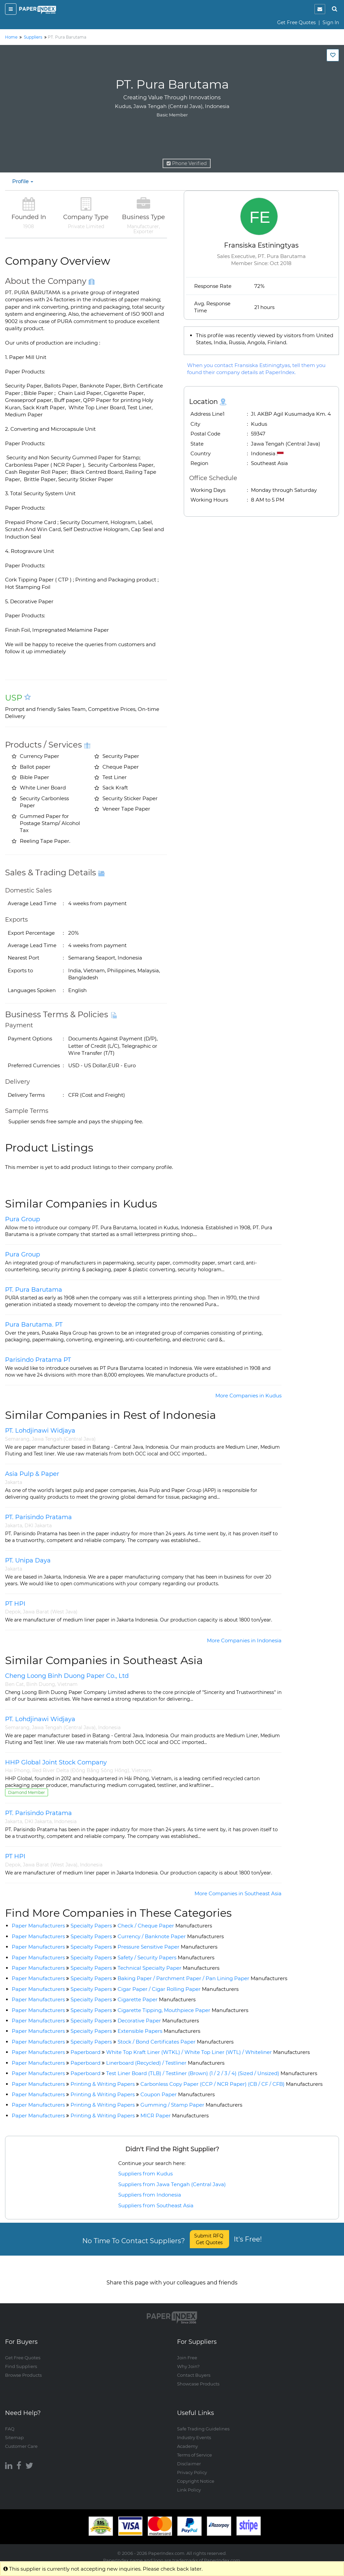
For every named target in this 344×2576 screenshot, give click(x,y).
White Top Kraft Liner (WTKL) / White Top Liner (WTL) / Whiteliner (208, 2052)
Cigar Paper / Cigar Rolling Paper (178, 1989)
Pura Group (22, 1219)
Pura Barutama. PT (33, 1324)
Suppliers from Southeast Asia (156, 2205)
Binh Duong (40, 1684)
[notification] (319, 9)
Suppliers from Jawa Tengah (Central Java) (172, 2184)
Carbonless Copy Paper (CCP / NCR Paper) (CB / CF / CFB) (231, 2084)
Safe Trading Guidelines (203, 2422)
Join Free (187, 2351)
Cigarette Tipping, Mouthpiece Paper (183, 2010)
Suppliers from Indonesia (149, 2195)
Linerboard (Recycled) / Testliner (165, 2063)
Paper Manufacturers (38, 1925)
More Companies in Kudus (248, 1395)
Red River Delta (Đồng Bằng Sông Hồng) (80, 1770)
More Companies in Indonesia (244, 1640)
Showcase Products (198, 2377)
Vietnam (67, 1684)
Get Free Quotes (296, 22)
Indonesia (109, 1727)
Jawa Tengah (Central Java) (64, 1439)
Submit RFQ (209, 2239)
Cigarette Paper (157, 1999)
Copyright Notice (195, 2474)
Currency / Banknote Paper (171, 1936)
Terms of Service (194, 2448)
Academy (187, 2439)
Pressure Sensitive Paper (167, 1947)
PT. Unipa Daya (28, 1560)
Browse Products (23, 2368)
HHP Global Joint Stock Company (56, 1762)
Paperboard (85, 2052)
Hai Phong (17, 1770)
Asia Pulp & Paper (32, 1474)
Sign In (330, 22)
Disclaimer (189, 2457)
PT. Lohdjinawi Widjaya (40, 1430)
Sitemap (14, 2431)
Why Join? (188, 2360)
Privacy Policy (192, 2466)
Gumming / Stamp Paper (191, 2105)
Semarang (17, 1439)
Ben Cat (14, 1684)
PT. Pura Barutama (33, 1289)
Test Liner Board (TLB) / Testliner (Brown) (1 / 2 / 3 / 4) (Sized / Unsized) (211, 2073)
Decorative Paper (158, 2020)
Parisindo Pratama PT (38, 1359)
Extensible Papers (159, 2031)
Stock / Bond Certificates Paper (175, 2042)
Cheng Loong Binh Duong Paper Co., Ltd (67, 1676)
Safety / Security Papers (166, 1957)
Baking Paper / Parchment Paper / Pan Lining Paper (202, 1978)
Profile (22, 181)
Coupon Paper (177, 2094)
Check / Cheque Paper (165, 1925)
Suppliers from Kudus (145, 2173)
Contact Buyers (193, 2368)
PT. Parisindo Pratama (38, 1517)
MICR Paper (174, 2115)
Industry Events (194, 2431)
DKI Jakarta (38, 1526)
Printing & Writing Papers (103, 2084)
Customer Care (21, 2439)
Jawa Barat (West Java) (50, 1612)
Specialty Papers (91, 1925)
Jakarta (13, 1482)
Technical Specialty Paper (168, 1968)
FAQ (9, 2422)
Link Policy (189, 2483)
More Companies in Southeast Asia (238, 1893)
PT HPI (15, 1603)
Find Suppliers (21, 2360)
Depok (12, 1612)
